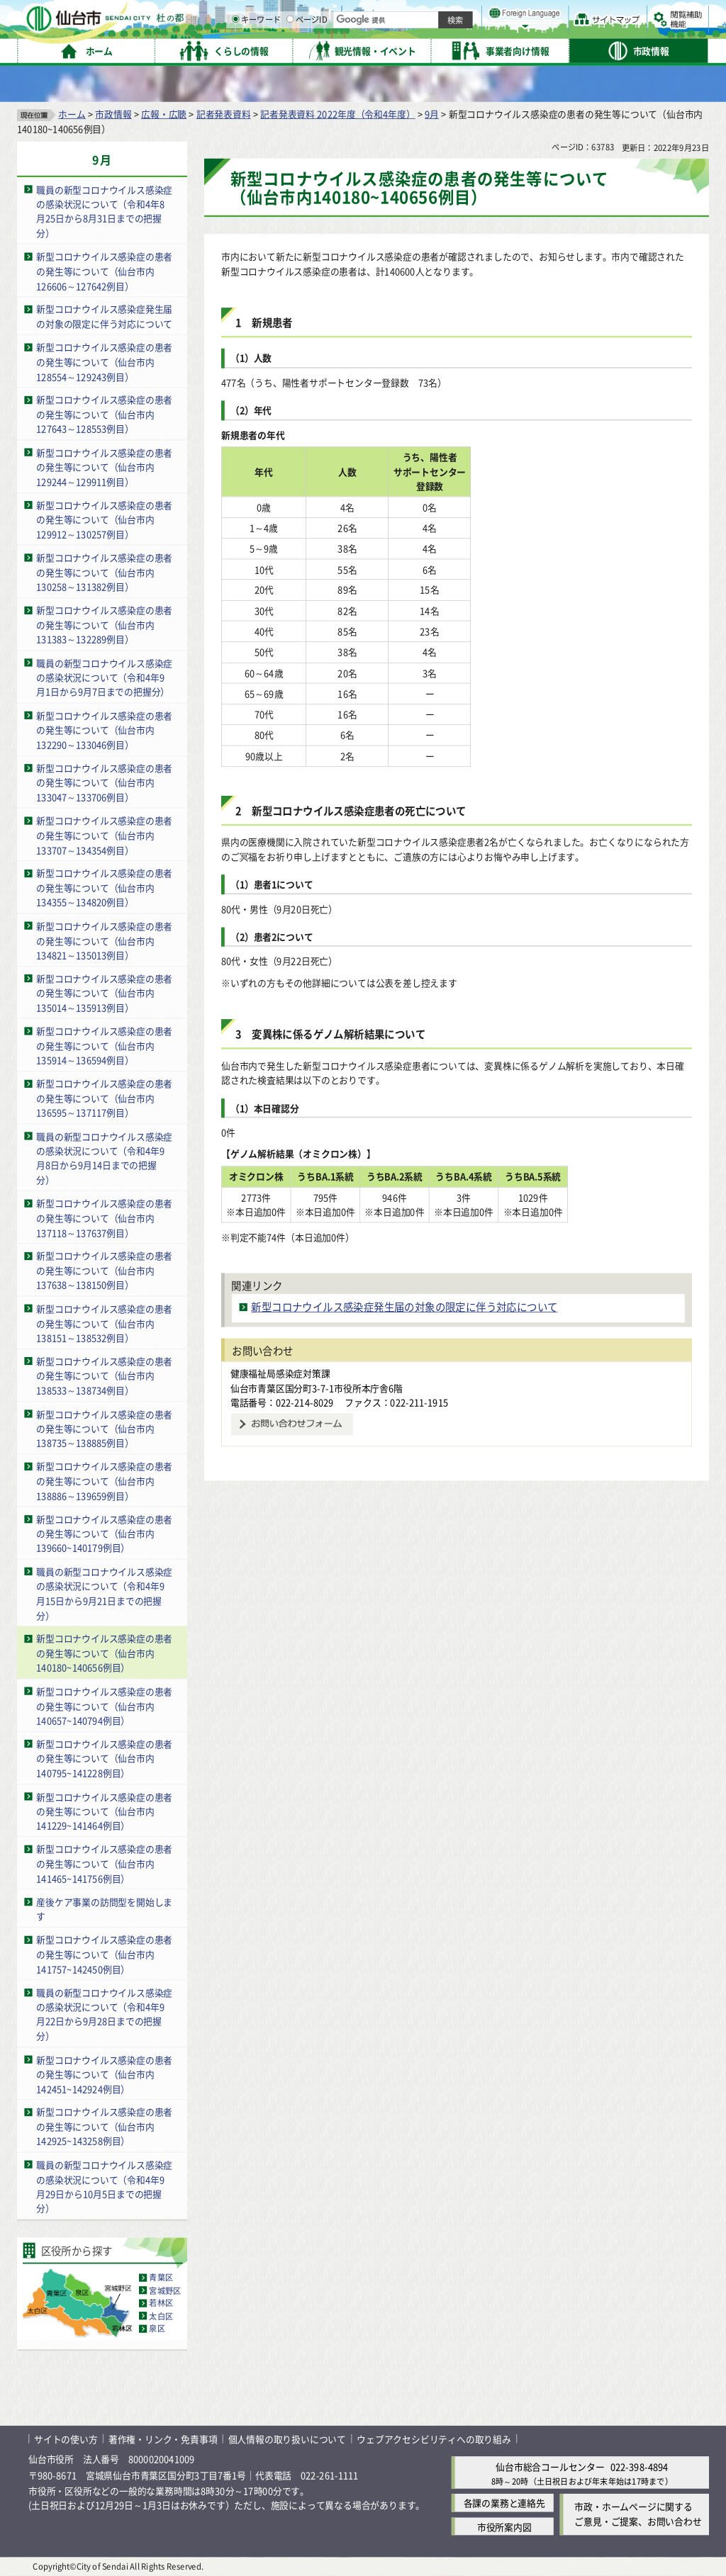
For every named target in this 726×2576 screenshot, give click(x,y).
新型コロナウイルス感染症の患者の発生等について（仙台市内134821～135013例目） (104, 940)
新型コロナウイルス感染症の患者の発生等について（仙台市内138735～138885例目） (104, 1428)
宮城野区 (165, 2290)
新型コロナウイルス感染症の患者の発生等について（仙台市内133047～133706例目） (104, 782)
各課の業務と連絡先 (504, 2503)
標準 (566, 15)
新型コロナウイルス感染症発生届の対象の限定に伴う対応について (104, 317)
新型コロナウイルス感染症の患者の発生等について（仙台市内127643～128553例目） (104, 414)
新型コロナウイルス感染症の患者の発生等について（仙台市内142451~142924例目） (104, 2073)
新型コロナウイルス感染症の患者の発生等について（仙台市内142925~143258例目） (104, 2126)
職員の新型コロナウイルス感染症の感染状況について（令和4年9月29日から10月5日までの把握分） (104, 2186)
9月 (432, 113)
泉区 (156, 2328)
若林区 (161, 2303)
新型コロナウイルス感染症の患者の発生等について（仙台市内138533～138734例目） (104, 1375)
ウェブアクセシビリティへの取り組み (434, 2439)
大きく (546, 31)
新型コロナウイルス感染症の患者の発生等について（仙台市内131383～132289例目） (104, 624)
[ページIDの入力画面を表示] (437, 48)
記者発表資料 (223, 113)
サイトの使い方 (66, 2439)
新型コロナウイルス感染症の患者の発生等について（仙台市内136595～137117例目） (104, 1097)
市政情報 (113, 113)
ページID (454, 49)
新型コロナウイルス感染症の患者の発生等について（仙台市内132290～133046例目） (104, 730)
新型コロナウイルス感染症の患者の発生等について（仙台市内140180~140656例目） (104, 1653)
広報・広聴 (163, 113)
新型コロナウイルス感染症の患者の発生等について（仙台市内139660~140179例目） (104, 1533)
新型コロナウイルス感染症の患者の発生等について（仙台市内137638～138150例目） (104, 1270)
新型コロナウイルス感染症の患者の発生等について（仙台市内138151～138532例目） (104, 1323)
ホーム (71, 113)
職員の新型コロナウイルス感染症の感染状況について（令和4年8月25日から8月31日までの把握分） (104, 211)
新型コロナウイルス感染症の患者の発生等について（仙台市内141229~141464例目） (104, 1810)
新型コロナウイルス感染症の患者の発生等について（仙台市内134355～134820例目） (104, 888)
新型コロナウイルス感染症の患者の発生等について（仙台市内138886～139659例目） (104, 1480)
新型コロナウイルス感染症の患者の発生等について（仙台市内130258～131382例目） (104, 572)
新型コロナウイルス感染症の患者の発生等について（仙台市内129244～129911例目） (104, 467)
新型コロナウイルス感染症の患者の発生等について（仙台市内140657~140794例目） (104, 1705)
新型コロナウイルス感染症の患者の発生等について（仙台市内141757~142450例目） (104, 1954)
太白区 (161, 2316)
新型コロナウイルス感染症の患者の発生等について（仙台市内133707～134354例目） (104, 835)
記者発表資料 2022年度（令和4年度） (337, 113)
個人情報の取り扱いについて (287, 2439)
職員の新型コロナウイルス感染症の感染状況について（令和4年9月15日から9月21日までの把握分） (104, 1593)
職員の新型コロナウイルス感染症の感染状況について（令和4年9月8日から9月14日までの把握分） (104, 1158)
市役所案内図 (504, 2526)
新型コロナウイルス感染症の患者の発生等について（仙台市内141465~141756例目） (104, 1864)
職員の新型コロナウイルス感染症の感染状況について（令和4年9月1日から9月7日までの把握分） (104, 677)
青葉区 (161, 2277)
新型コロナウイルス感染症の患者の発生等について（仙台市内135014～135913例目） (104, 993)
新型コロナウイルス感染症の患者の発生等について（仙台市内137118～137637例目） (104, 1217)
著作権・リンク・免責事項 (163, 2439)
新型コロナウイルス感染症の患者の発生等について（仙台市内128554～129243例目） (104, 361)
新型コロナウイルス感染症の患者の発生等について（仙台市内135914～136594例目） (104, 1045)
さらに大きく (591, 31)
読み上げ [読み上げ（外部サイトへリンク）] (466, 14)
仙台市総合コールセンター (550, 2466)
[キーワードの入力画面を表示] (382, 48)
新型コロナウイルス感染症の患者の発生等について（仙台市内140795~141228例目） (104, 1758)
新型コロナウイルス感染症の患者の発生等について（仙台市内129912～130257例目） (104, 519)
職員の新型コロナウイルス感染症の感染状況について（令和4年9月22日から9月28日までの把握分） (104, 2014)
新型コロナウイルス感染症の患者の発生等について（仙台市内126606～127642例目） (104, 270)
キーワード (403, 49)
